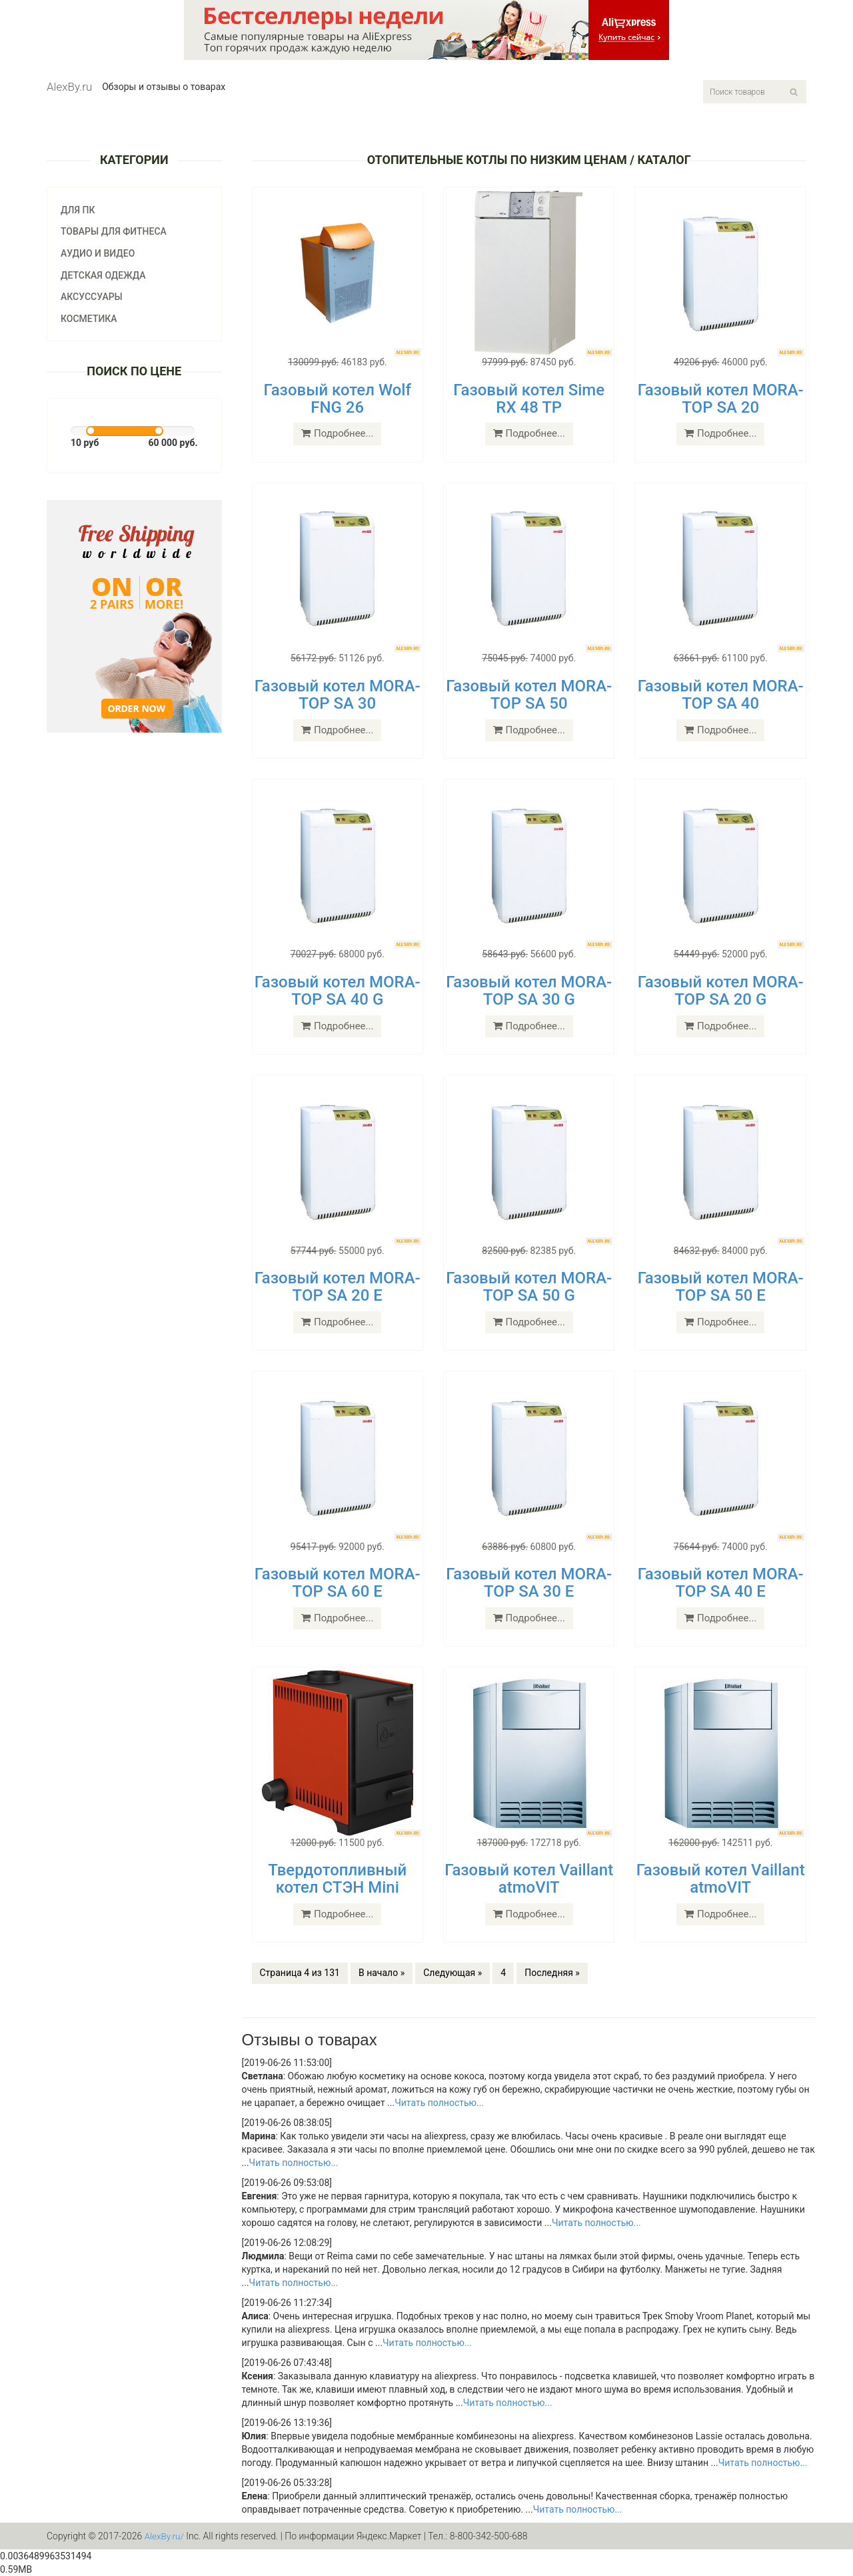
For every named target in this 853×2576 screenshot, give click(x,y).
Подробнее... (337, 433)
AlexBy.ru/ (165, 2536)
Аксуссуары (92, 296)
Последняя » (552, 1972)
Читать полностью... (439, 2102)
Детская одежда (103, 275)
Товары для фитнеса (114, 231)
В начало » (382, 1972)
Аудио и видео (98, 253)
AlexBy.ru (69, 86)
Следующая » (452, 1972)
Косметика (89, 318)
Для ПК (78, 210)
